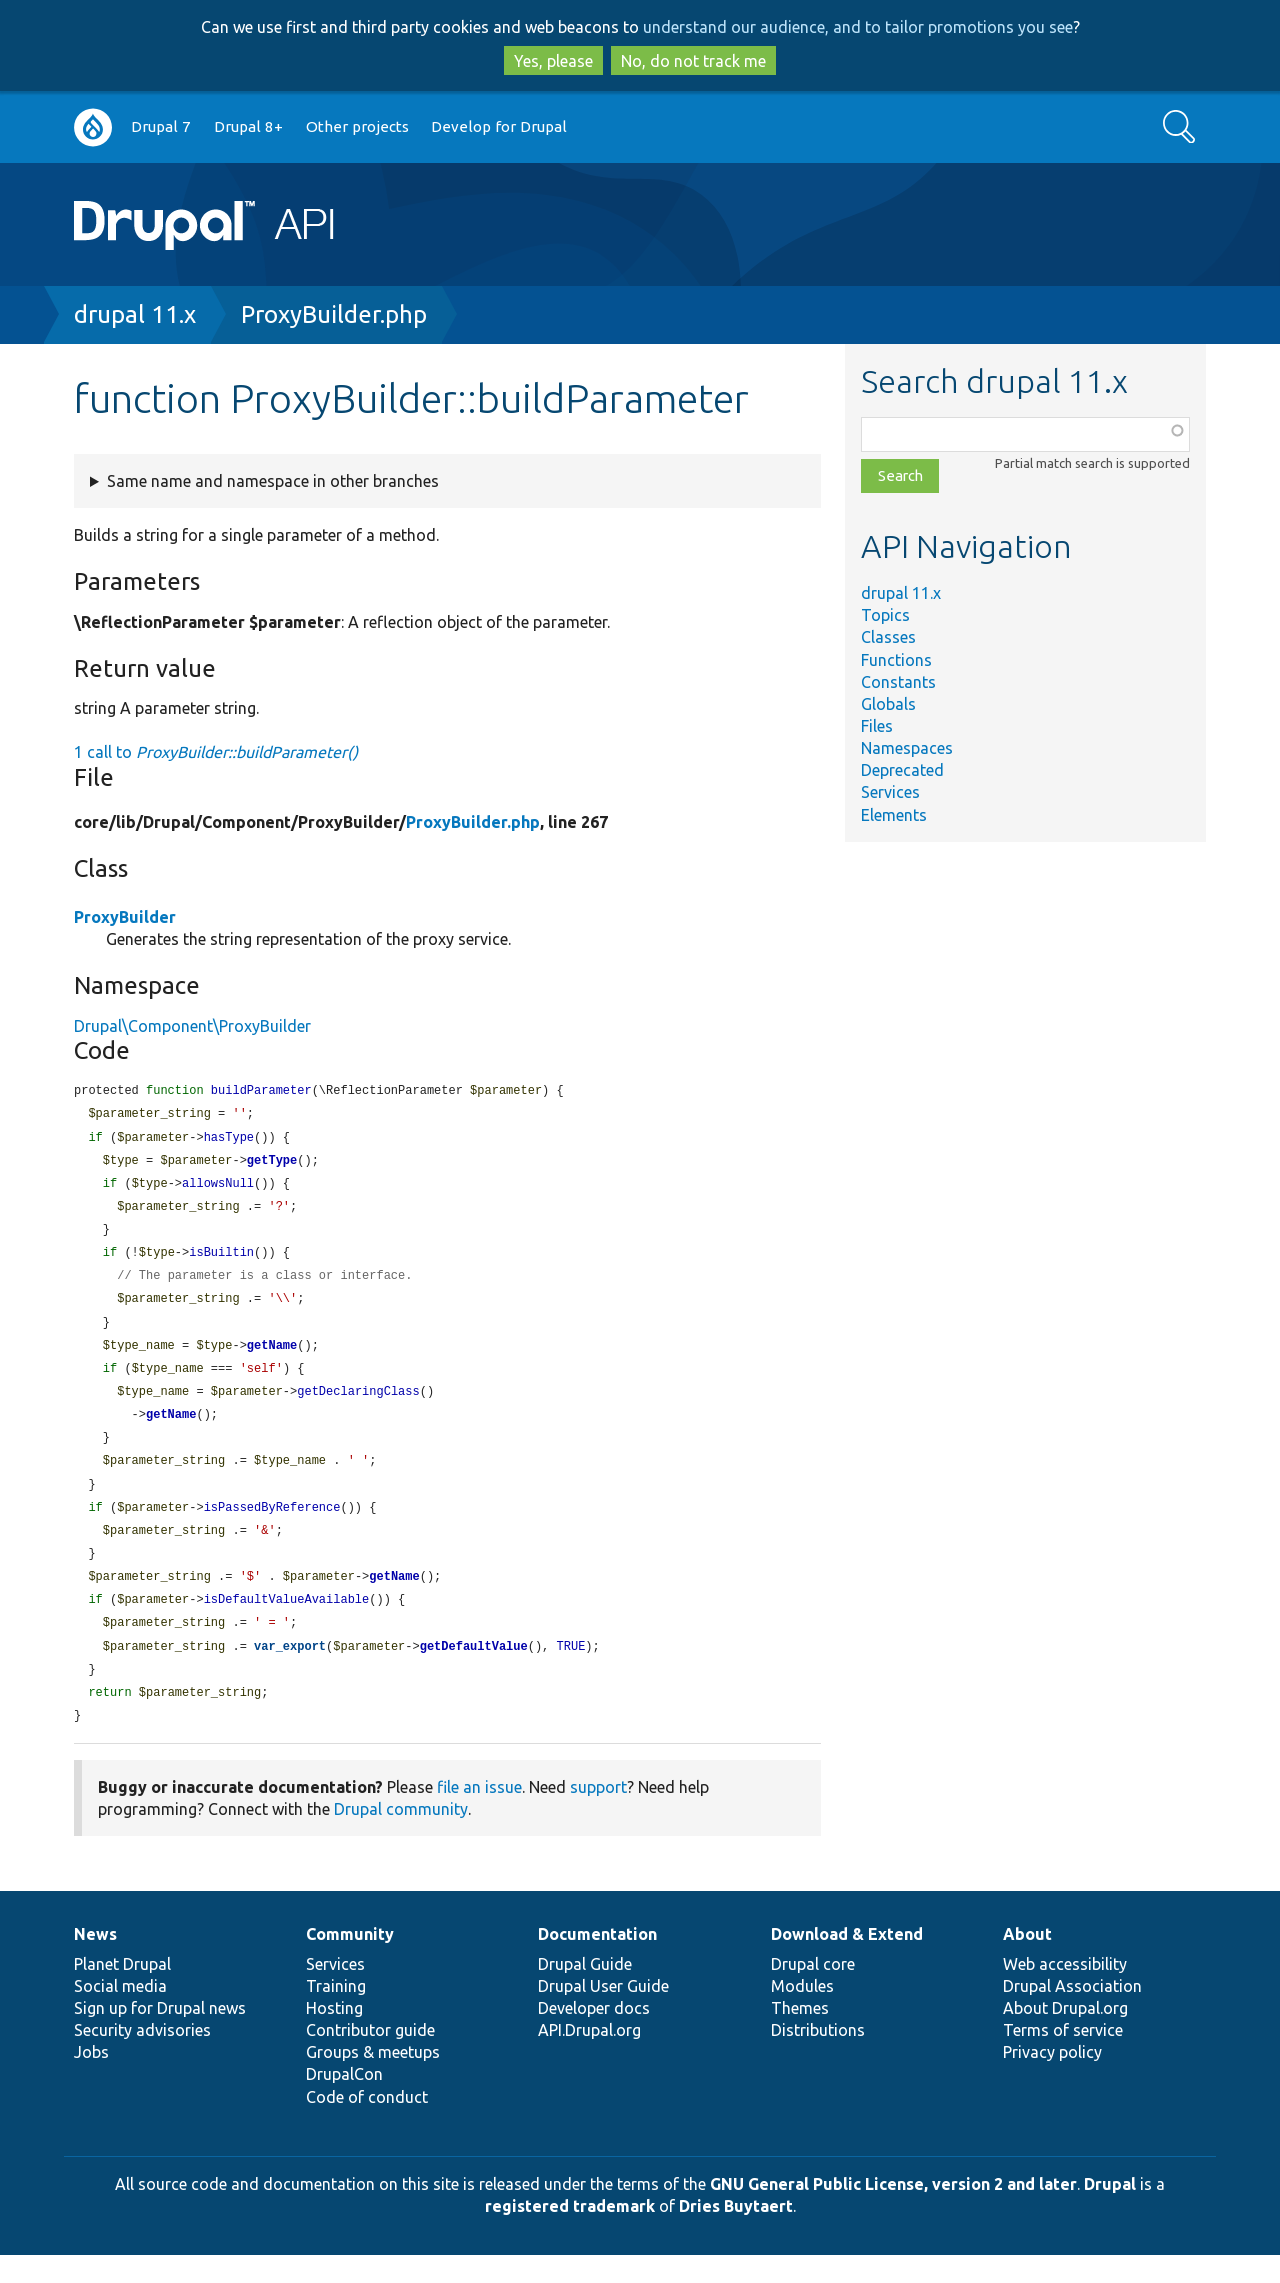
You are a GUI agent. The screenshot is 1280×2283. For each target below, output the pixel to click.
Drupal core (813, 1992)
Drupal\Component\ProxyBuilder (192, 1026)
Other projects (357, 126)
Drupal (1110, 2212)
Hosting (334, 2036)
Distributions (818, 2058)
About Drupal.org (1065, 2036)
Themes (800, 2036)
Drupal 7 (161, 126)
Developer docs (594, 2036)
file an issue (479, 1815)
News (95, 1962)
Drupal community (401, 1837)
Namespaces (907, 748)
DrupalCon (344, 2102)
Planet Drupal (122, 1992)
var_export (290, 1671)
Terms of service (1063, 2058)
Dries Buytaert (736, 2234)
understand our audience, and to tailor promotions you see (858, 27)
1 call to (216, 752)
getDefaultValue (474, 1671)
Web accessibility (1065, 1992)
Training (336, 2014)
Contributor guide (370, 2058)
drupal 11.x (135, 314)
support (598, 1815)
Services (890, 792)
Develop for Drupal (499, 126)
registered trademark (570, 2234)
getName (272, 1357)
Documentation (597, 1962)
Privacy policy (1052, 2080)
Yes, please (553, 61)
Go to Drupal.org (93, 127)
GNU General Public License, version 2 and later (893, 2212)
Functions (896, 660)
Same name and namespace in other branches (273, 481)
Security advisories (142, 2058)
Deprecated (902, 770)
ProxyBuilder (125, 917)
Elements (894, 815)
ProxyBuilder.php (334, 314)
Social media (120, 2014)
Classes (888, 637)
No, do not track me (693, 61)
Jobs (91, 2080)
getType (272, 1164)
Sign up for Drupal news (160, 2036)
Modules (802, 2014)
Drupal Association (1072, 2014)
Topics (885, 615)
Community (350, 1962)
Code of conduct (367, 2125)
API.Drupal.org (589, 2058)
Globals (888, 704)
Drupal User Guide (603, 2014)
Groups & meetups (373, 2080)
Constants (898, 682)
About (1027, 1962)
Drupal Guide (585, 1992)
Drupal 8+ (248, 126)
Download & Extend (847, 1962)
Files (877, 726)
